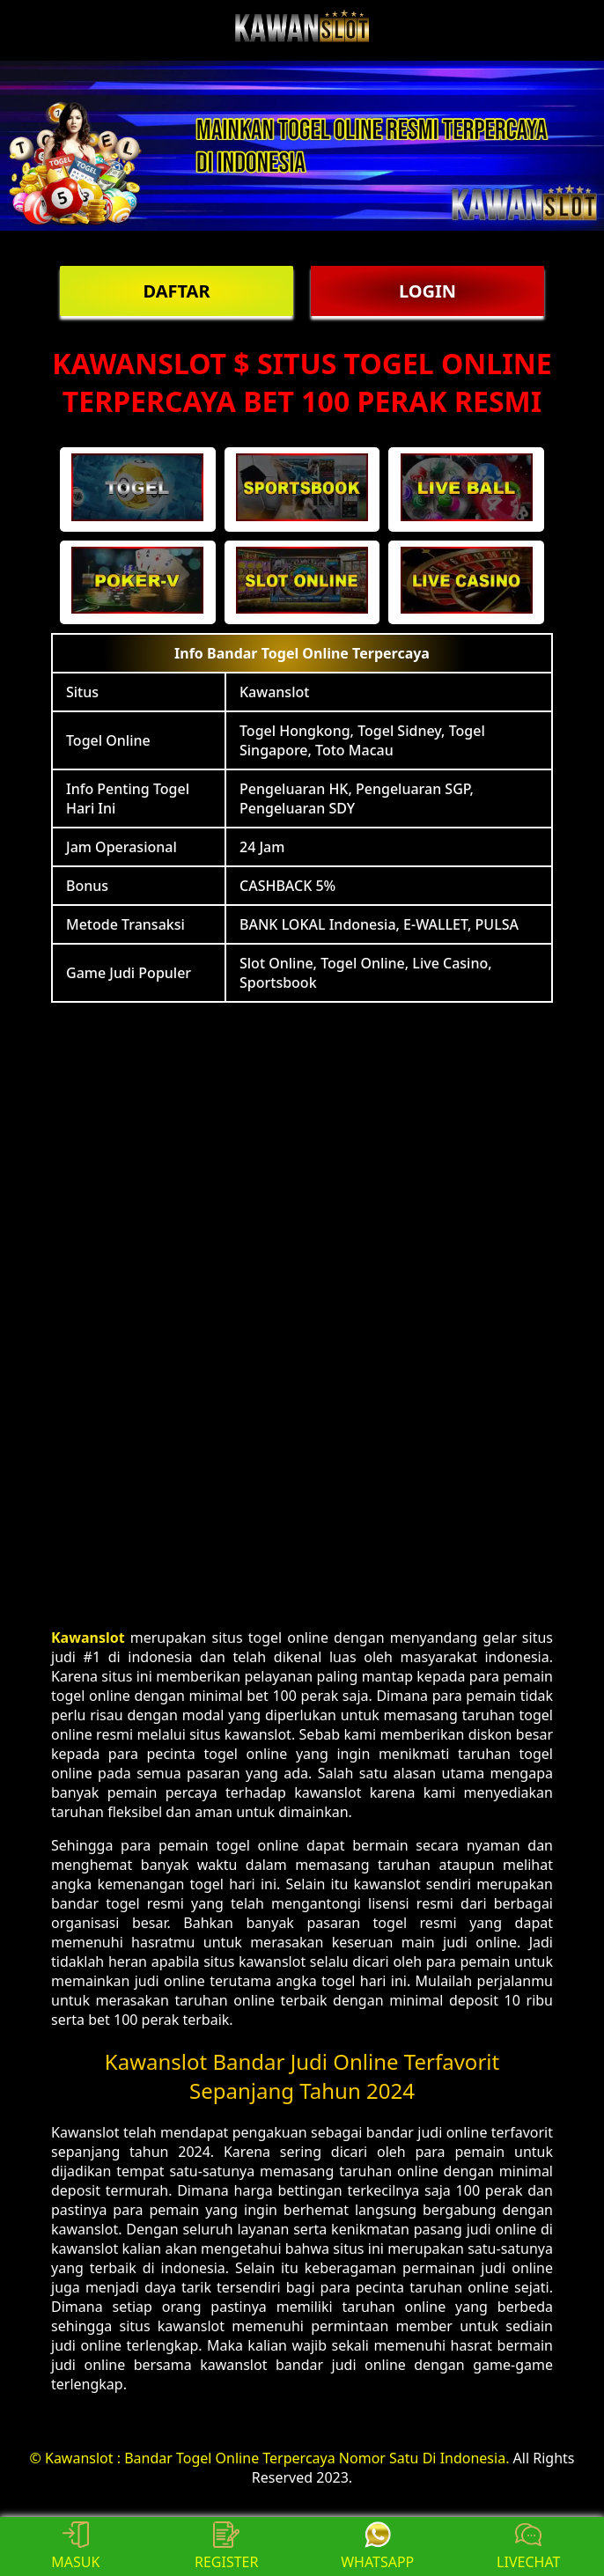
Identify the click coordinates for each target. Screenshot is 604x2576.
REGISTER (226, 2546)
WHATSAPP (377, 2546)
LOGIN (427, 291)
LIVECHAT (528, 2546)
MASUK (75, 2546)
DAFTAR (176, 291)
